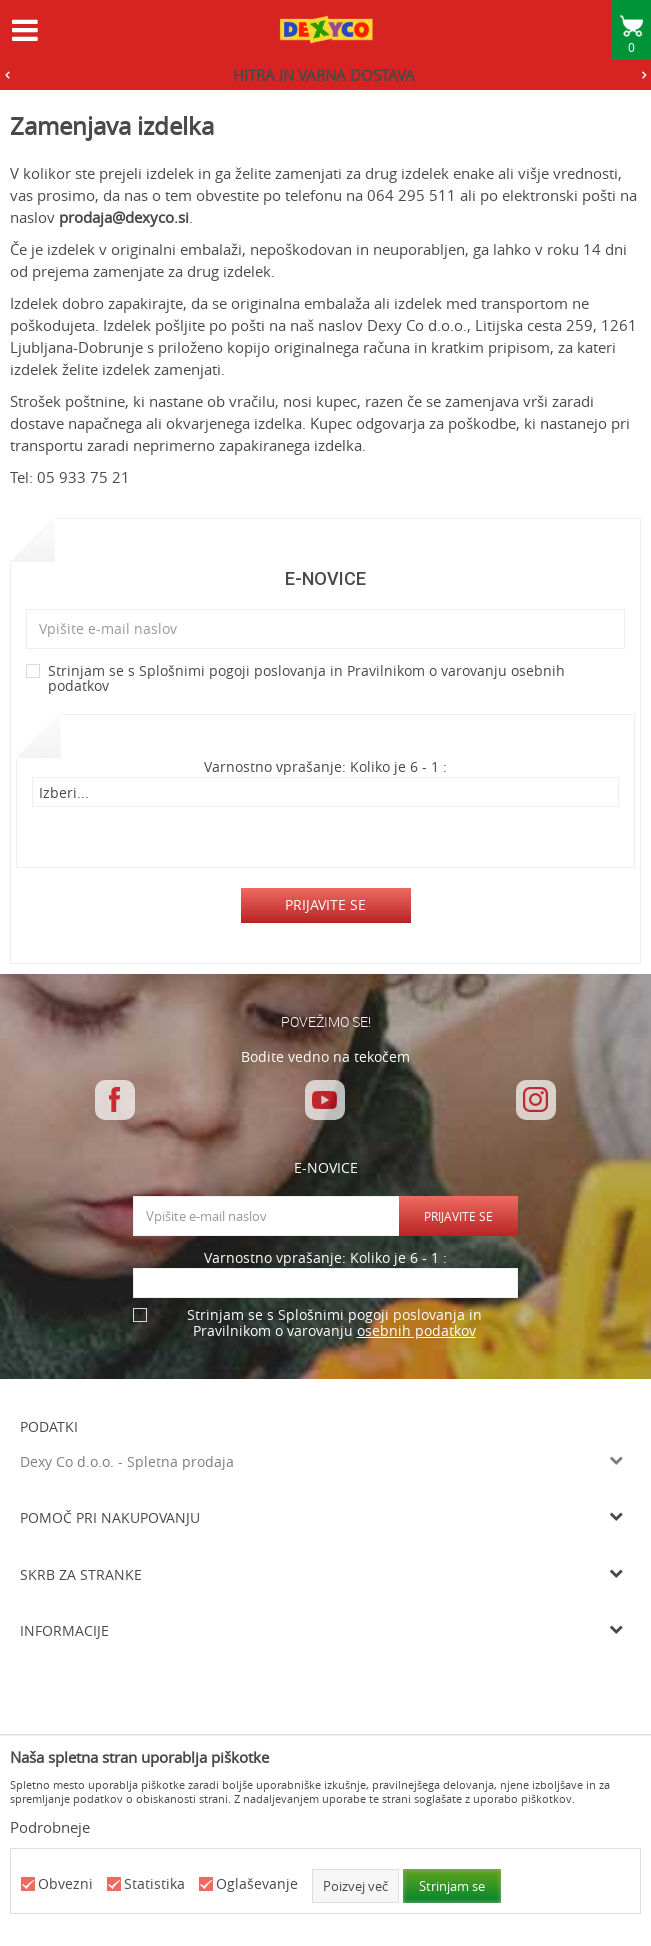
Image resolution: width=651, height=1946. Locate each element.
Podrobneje (50, 1827)
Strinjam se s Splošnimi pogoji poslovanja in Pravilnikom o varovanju (306, 679)
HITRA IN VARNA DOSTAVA (324, 75)
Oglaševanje (257, 1884)
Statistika (154, 1884)
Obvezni (65, 1884)
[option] (325, 75)
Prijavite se (325, 904)
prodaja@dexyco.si (124, 217)
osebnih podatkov (416, 1330)
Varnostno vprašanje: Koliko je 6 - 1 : (325, 767)
